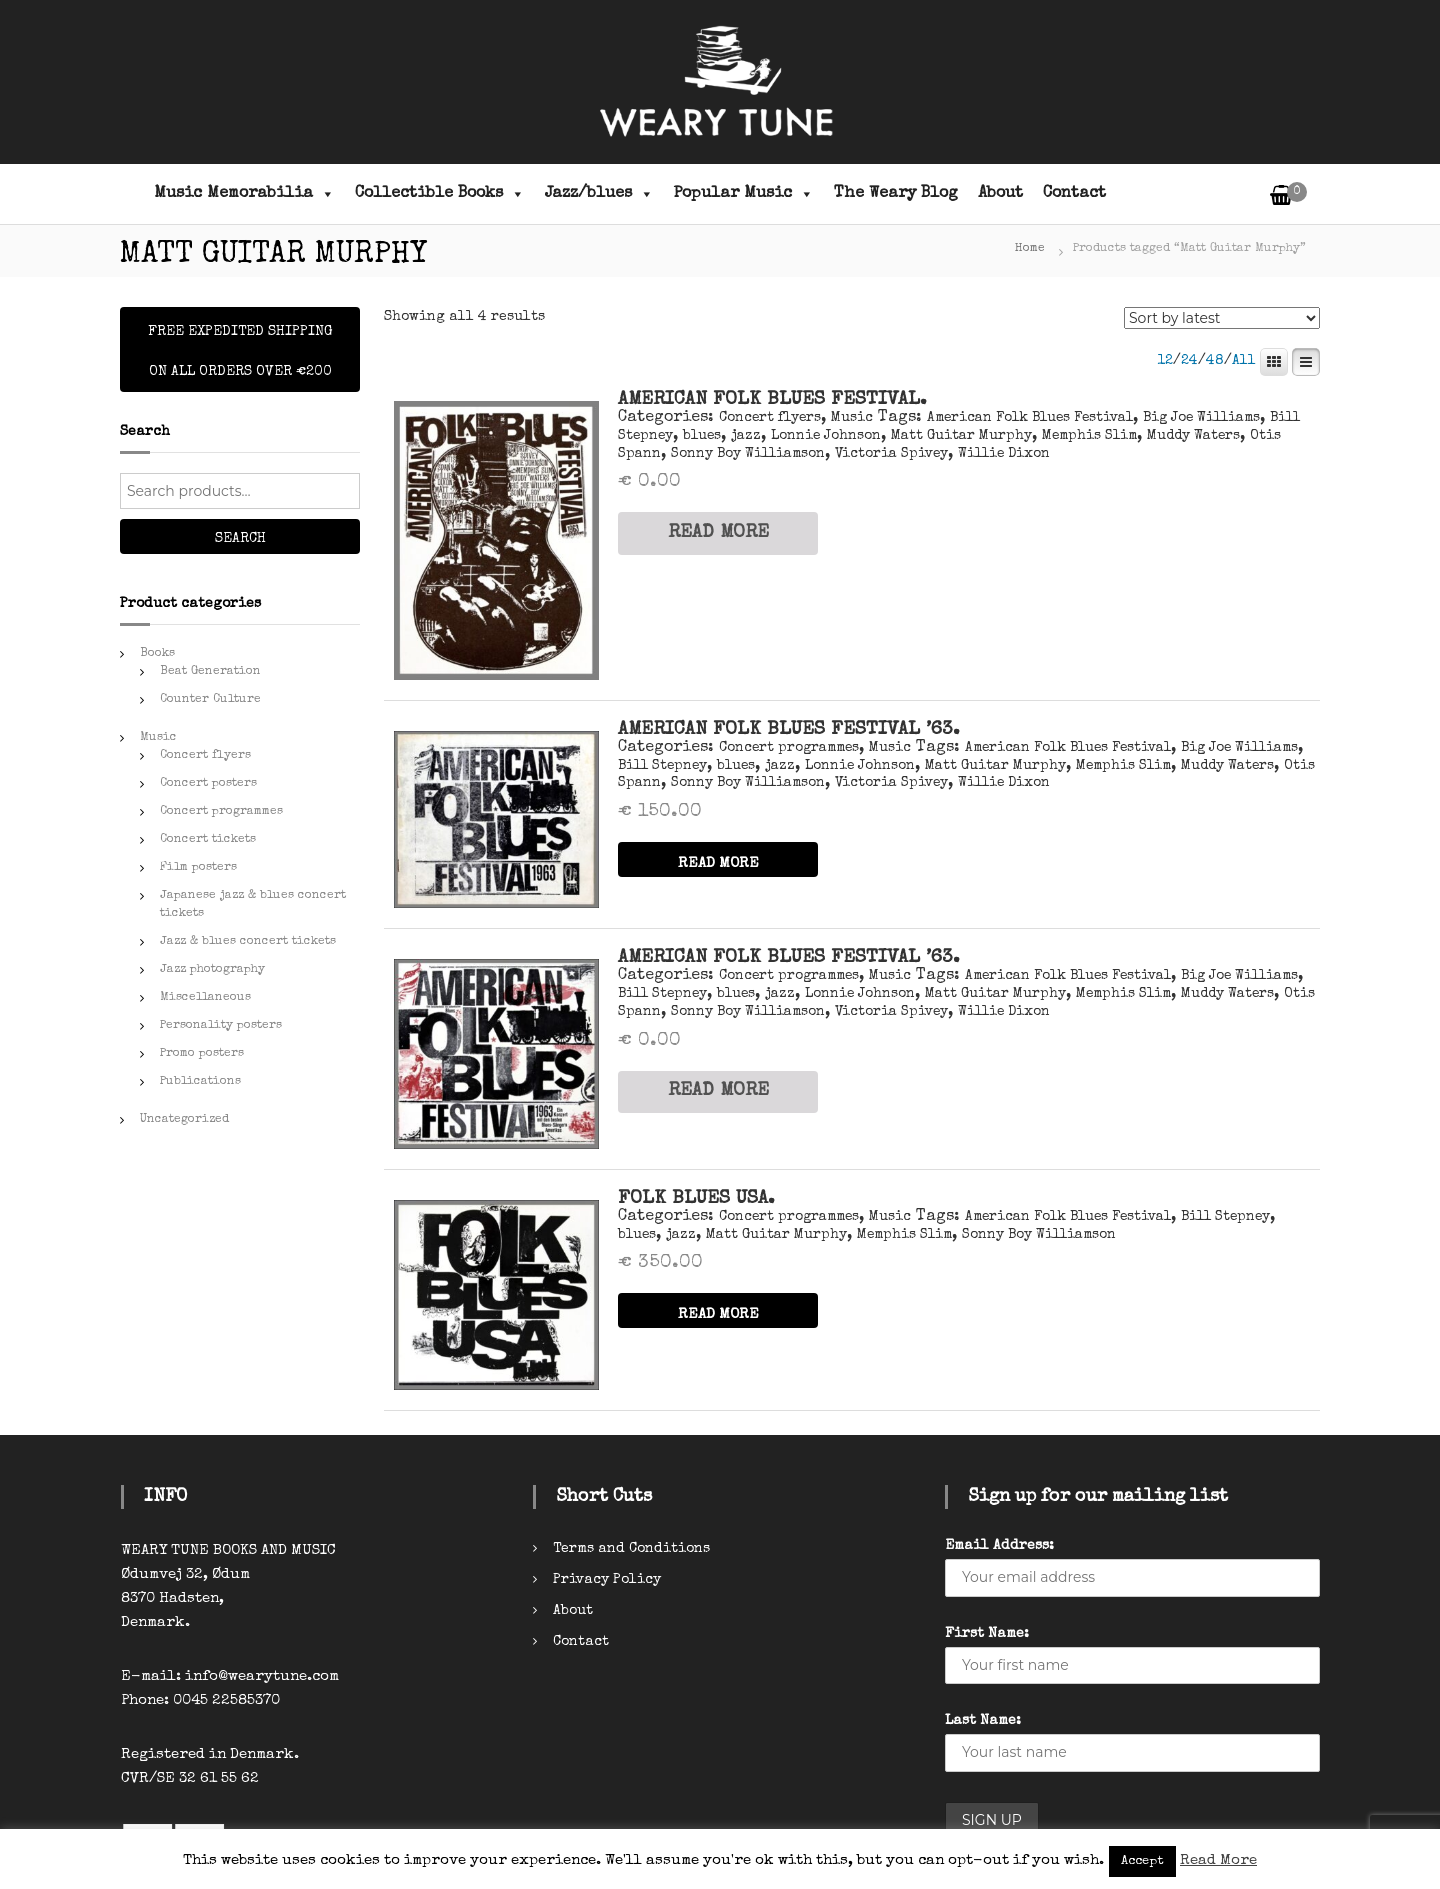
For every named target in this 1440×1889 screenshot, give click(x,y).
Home (1030, 249)
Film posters (198, 868)
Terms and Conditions (631, 1549)
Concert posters (208, 784)
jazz (746, 436)
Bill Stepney (662, 766)
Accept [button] (1142, 1861)
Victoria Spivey (891, 454)
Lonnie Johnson (826, 436)
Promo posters (202, 1054)
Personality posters (221, 1026)
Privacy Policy (607, 1580)
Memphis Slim (1089, 436)
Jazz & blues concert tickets (248, 942)
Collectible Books (440, 194)
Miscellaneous (205, 998)
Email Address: (999, 1546)
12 (1165, 361)
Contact (1074, 194)
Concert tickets (208, 840)
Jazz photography (212, 970)
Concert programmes (789, 748)
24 (1189, 361)
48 (1215, 361)
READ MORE (718, 533)
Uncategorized (184, 1120)
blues (702, 436)
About (1000, 194)
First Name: (987, 1634)
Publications (200, 1082)
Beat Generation (210, 672)
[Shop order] (1222, 318)
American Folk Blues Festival (1030, 418)
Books (157, 654)
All (1244, 361)
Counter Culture (210, 700)
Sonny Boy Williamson (748, 454)
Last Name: (983, 1721)
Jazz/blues (599, 194)
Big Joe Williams (1201, 418)
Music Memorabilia (244, 194)
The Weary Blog (896, 194)
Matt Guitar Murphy (961, 436)
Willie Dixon (1004, 454)
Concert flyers (770, 418)
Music (852, 418)
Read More (1218, 1860)
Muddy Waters (1193, 436)
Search (240, 539)
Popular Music (744, 194)
